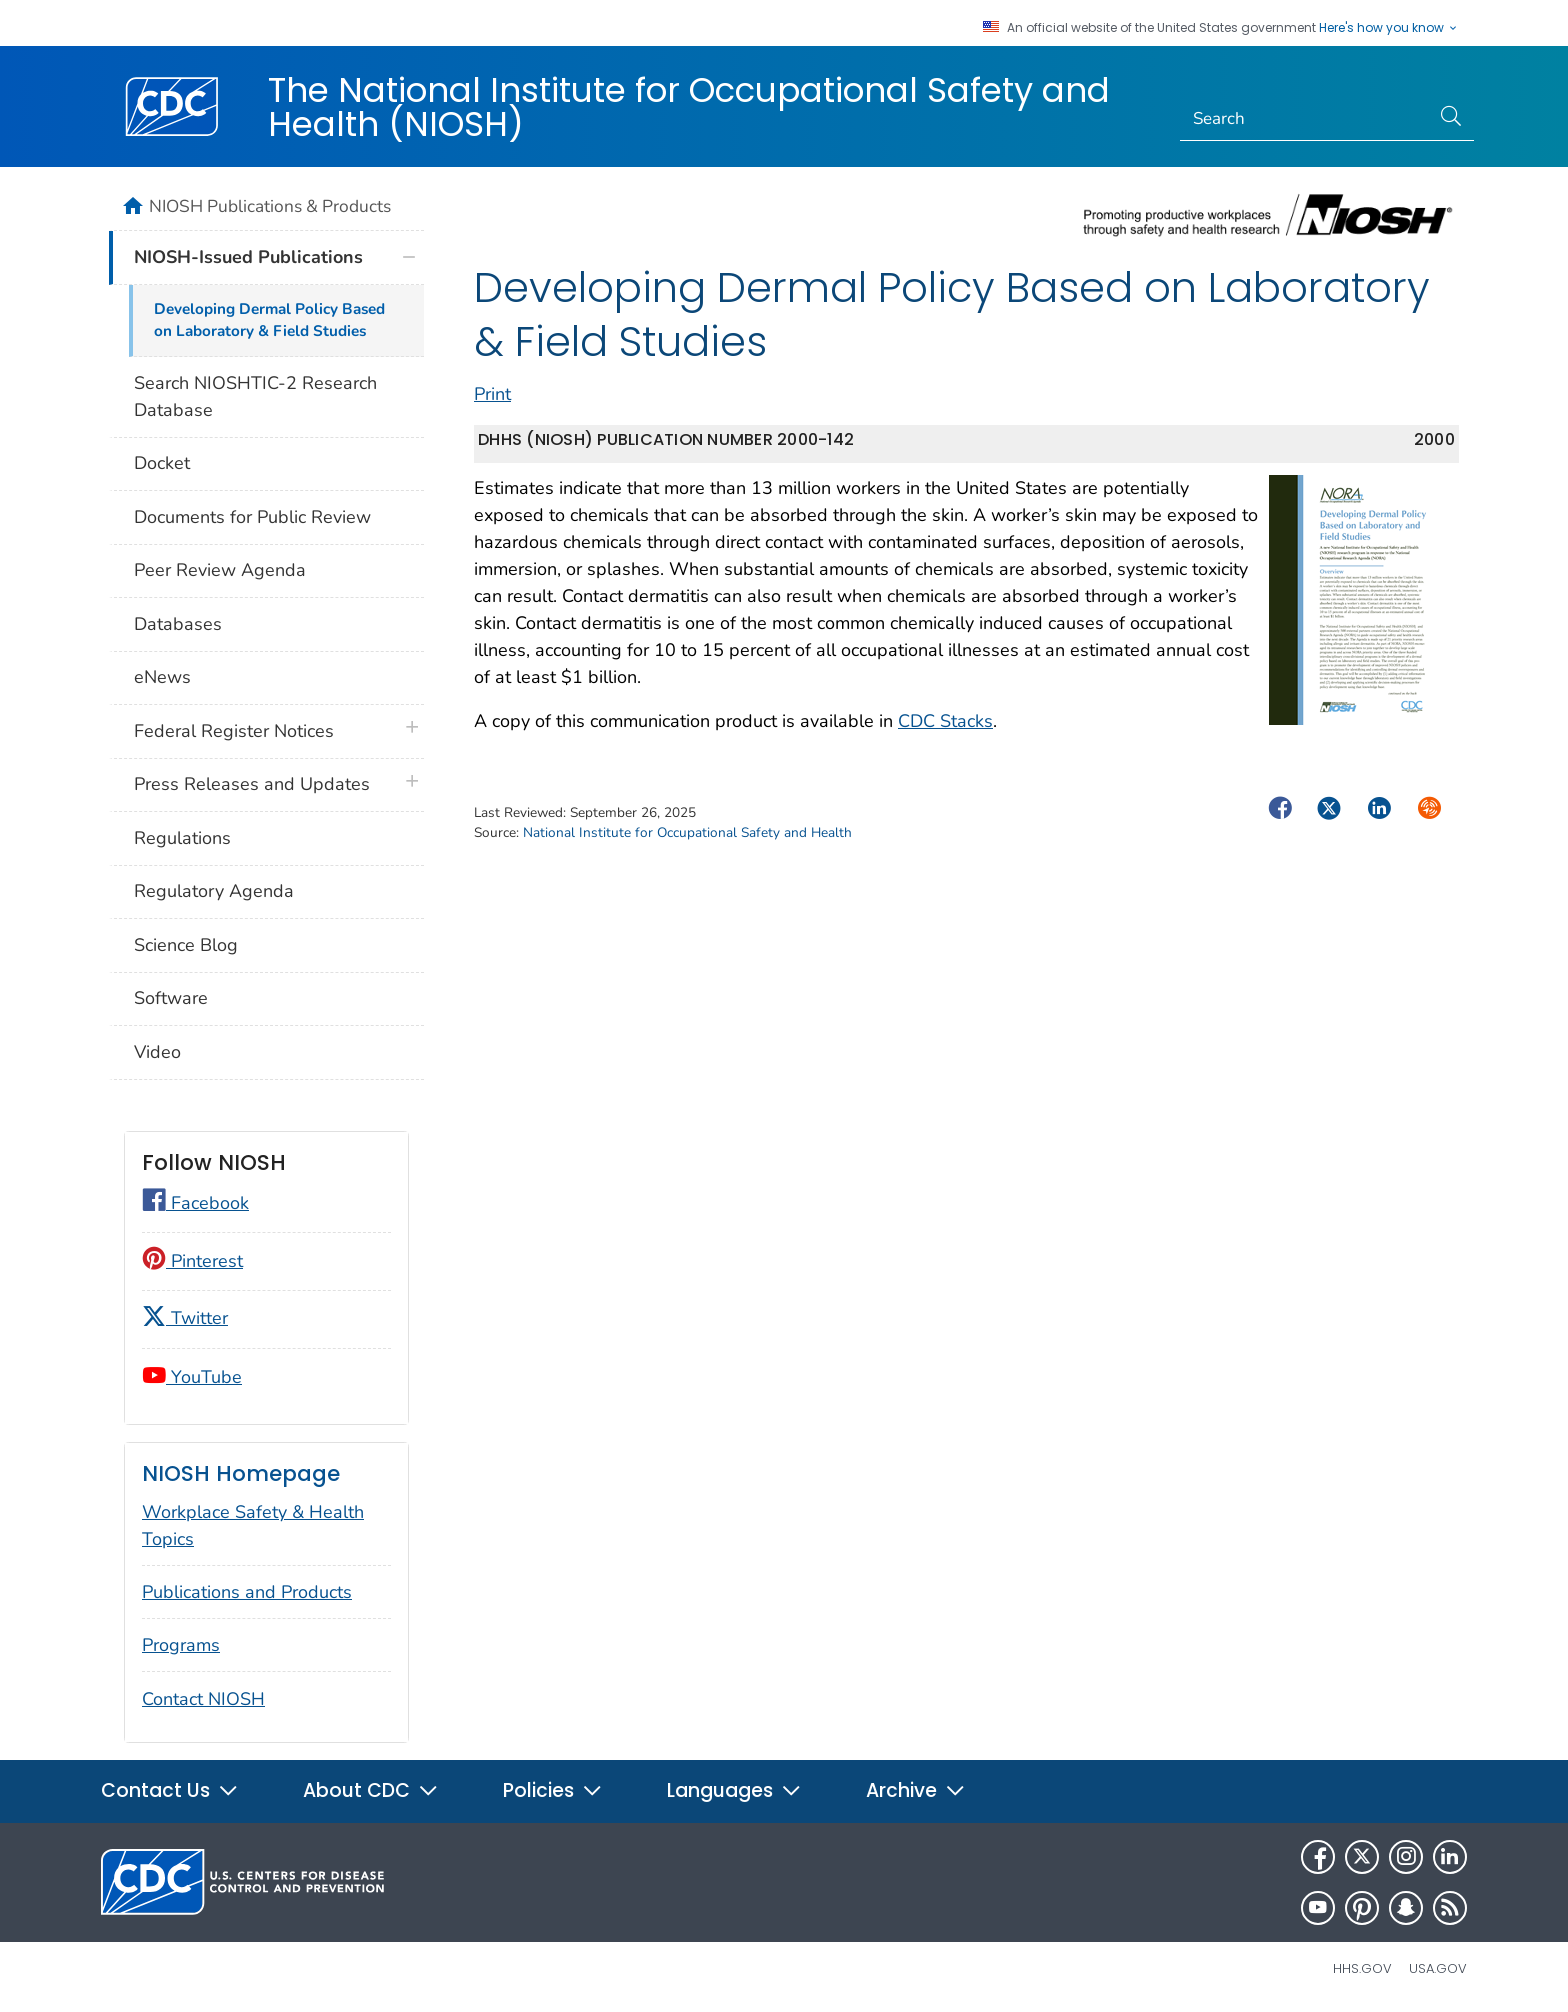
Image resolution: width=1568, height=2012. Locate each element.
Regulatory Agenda (214, 891)
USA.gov (1438, 1968)
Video (157, 1052)
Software (171, 998)
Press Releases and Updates (252, 784)
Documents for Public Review (252, 517)
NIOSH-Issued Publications (248, 257)
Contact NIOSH (203, 1699)
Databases (178, 624)
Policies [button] (553, 1790)
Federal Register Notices (234, 731)
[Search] (1305, 119)
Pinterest (192, 1261)
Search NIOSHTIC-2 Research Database (255, 396)
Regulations (182, 838)
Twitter (185, 1318)
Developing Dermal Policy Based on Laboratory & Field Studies (269, 320)
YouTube (192, 1377)
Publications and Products (247, 1592)
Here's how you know (1389, 28)
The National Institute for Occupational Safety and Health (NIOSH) (689, 107)
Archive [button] (916, 1790)
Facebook (195, 1203)
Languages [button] (734, 1790)
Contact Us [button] (170, 1790)
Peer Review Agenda (220, 570)
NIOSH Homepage (241, 1473)
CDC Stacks (945, 721)
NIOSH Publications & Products (270, 206)
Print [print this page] (492, 394)
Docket (162, 463)
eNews (162, 677)
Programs (181, 1645)
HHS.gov (1362, 1968)
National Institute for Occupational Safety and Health (687, 832)
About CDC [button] (371, 1790)
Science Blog (186, 945)
